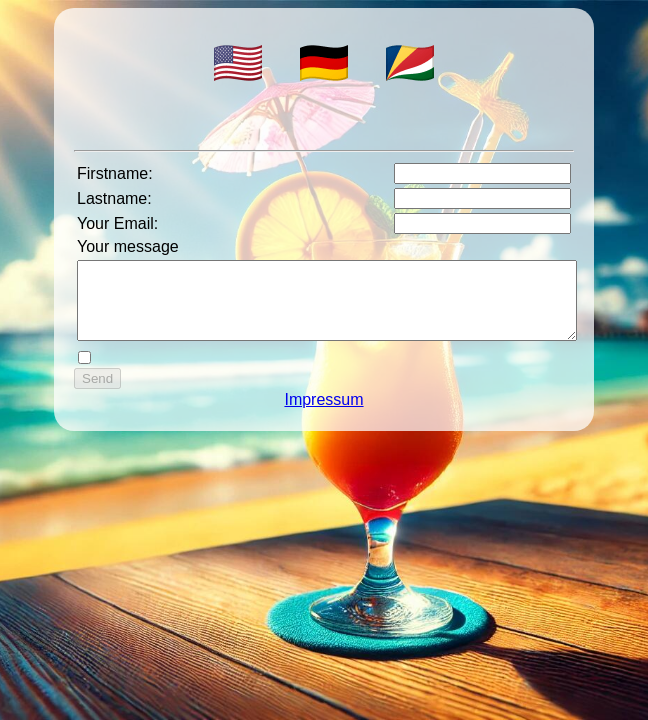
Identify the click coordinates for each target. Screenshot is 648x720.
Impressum (323, 414)
